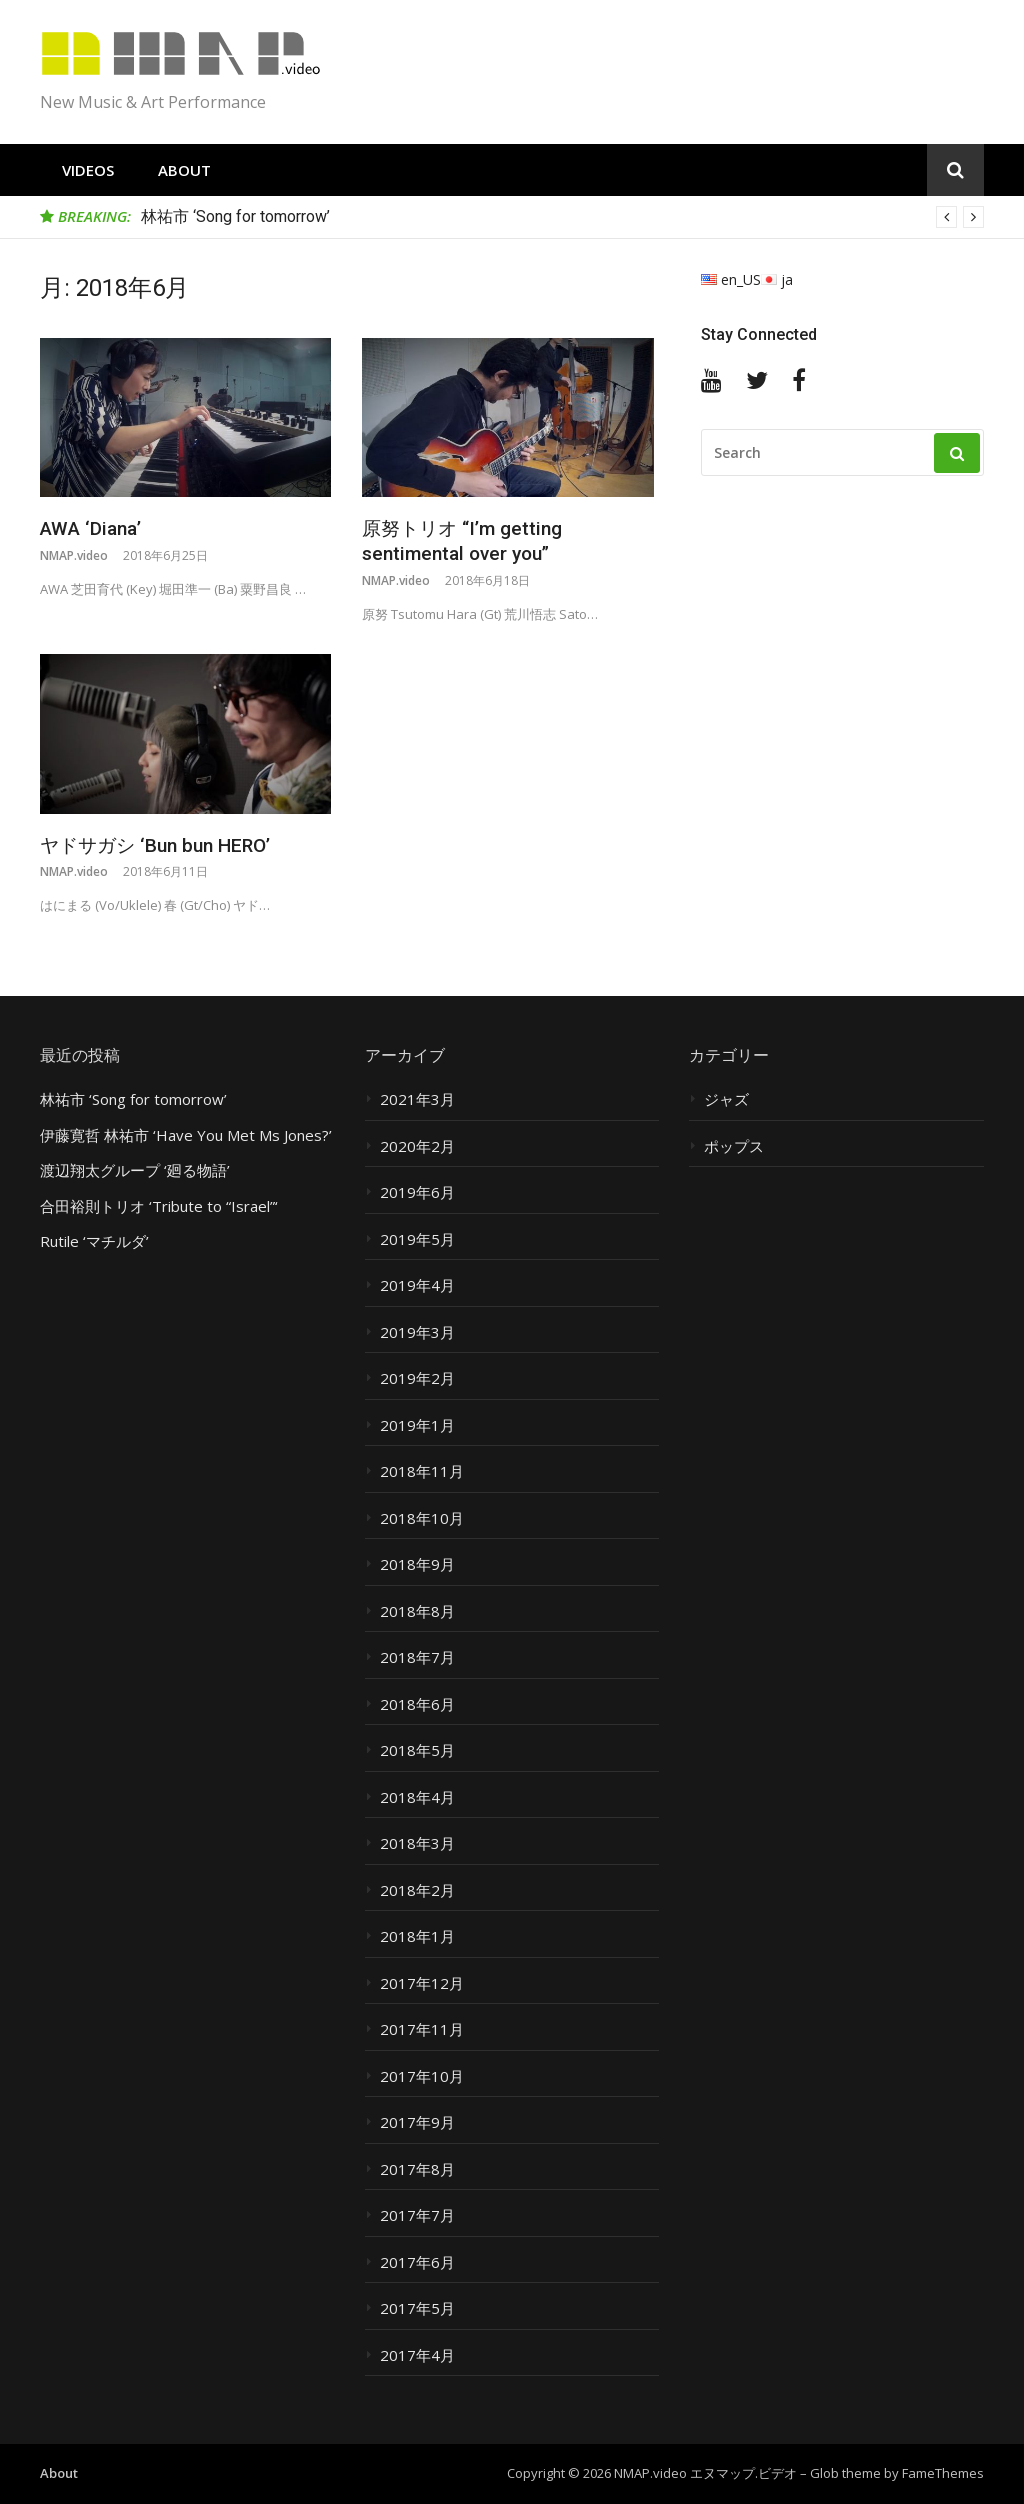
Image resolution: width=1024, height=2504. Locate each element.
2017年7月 (417, 2215)
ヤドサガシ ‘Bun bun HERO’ (155, 845)
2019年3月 (417, 1332)
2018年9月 (417, 1564)
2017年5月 (417, 2308)
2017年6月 (417, 2262)
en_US (731, 279)
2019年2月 (417, 1378)
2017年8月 (417, 2169)
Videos (88, 170)
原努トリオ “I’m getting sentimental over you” (462, 541)
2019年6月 (417, 1192)
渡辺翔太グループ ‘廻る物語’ (135, 1170)
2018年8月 (417, 1611)
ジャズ (726, 1099)
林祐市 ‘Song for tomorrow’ (235, 216)
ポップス (734, 1146)
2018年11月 (422, 1471)
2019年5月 (417, 1239)
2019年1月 (417, 1425)
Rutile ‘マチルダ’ (94, 1241)
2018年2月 (417, 1890)
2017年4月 (417, 2355)
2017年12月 (422, 1983)
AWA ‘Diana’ (90, 528)
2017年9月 (417, 2122)
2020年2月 (417, 1146)
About (184, 170)
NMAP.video (74, 555)
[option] (562, 217)
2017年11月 (422, 2029)
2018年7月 (417, 1657)
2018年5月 (417, 1750)
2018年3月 (417, 1843)
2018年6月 (417, 1704)
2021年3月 (417, 1099)
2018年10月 (422, 1518)
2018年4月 (417, 1797)
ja (777, 279)
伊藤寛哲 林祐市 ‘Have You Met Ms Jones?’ (186, 1135)
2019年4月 (417, 1285)
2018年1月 (417, 1936)
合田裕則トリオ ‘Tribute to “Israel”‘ (159, 1206)
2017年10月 (422, 2076)
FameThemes (943, 2473)
